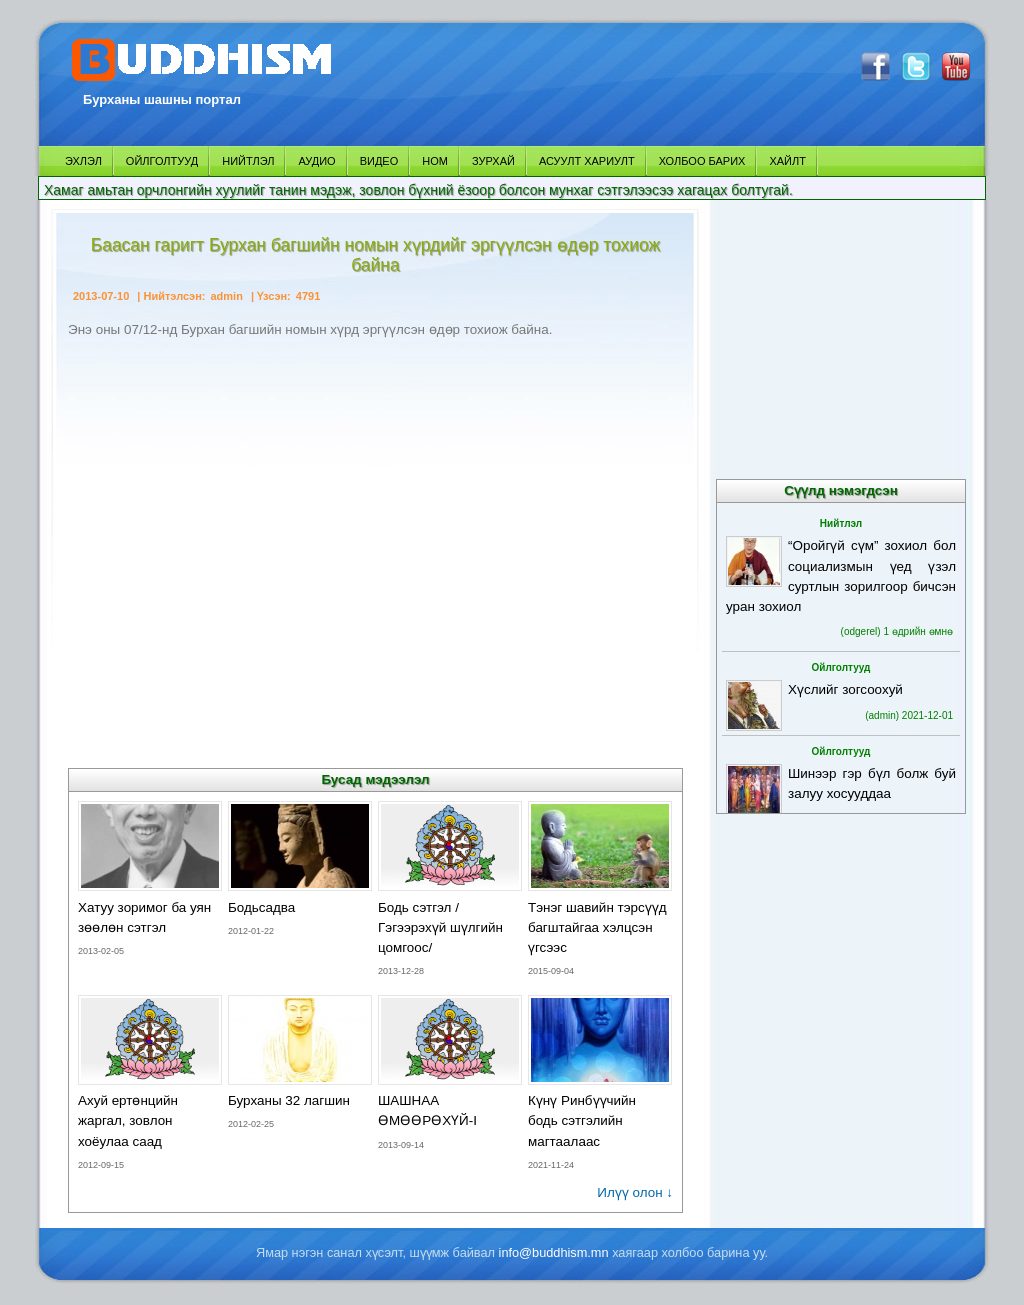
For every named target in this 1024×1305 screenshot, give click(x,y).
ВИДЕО (379, 161)
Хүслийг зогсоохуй (845, 689)
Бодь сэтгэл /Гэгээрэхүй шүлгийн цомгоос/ (440, 927)
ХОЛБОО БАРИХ (702, 161)
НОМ (435, 161)
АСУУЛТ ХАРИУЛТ (587, 161)
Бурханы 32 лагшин (289, 1100)
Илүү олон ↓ (635, 1192)
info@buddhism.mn (554, 1252)
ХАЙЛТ (787, 161)
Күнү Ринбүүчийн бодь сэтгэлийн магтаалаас (582, 1120)
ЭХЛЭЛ (83, 161)
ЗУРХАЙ (493, 161)
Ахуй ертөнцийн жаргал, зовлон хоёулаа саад (128, 1120)
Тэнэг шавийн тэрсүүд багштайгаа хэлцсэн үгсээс (597, 927)
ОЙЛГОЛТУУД (162, 161)
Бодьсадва (261, 907)
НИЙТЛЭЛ (248, 161)
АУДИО (316, 161)
